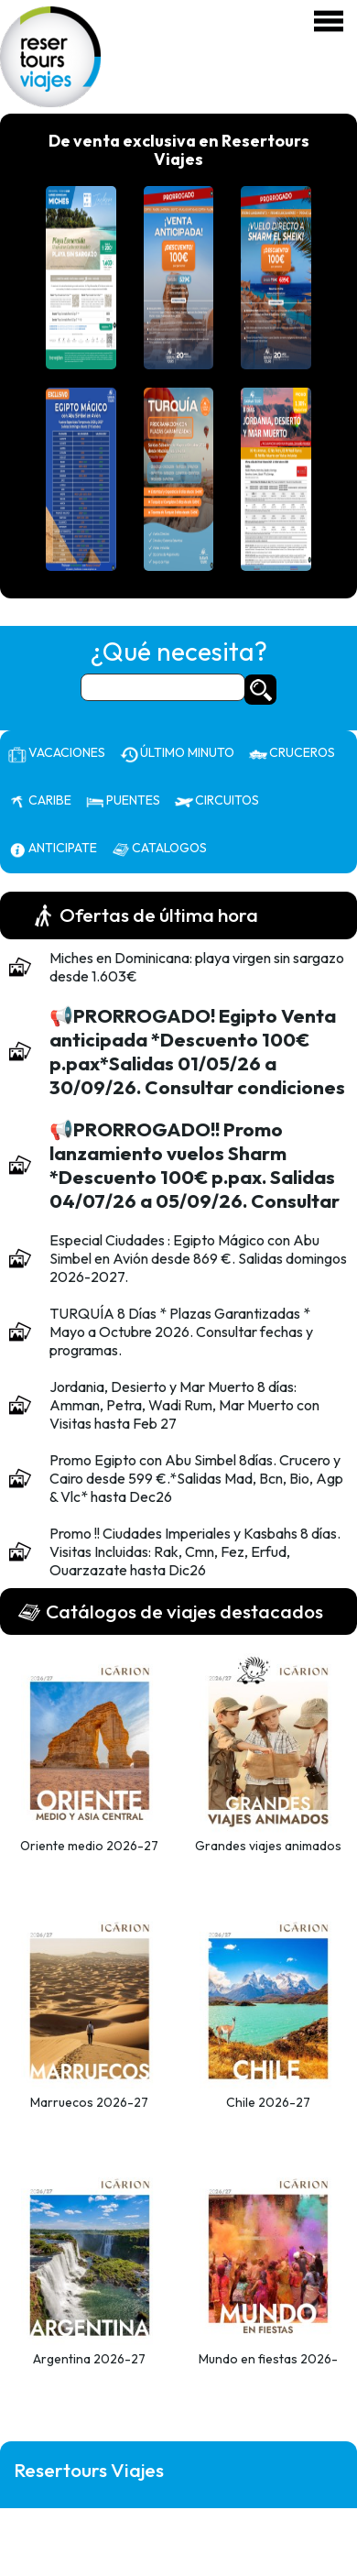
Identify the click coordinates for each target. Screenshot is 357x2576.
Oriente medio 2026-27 (89, 1845)
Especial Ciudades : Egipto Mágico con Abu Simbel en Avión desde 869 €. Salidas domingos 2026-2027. (198, 1258)
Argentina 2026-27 (89, 2359)
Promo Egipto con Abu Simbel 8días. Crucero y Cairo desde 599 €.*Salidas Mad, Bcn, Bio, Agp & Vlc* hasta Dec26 (196, 1478)
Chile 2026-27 (268, 2102)
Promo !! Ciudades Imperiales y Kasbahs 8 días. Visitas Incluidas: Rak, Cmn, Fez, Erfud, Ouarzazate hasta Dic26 (195, 1551)
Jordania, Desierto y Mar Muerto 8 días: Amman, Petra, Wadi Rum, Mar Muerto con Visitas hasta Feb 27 (184, 1404)
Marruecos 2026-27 (89, 2102)
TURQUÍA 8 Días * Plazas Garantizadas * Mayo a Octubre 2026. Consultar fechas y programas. (181, 1331)
